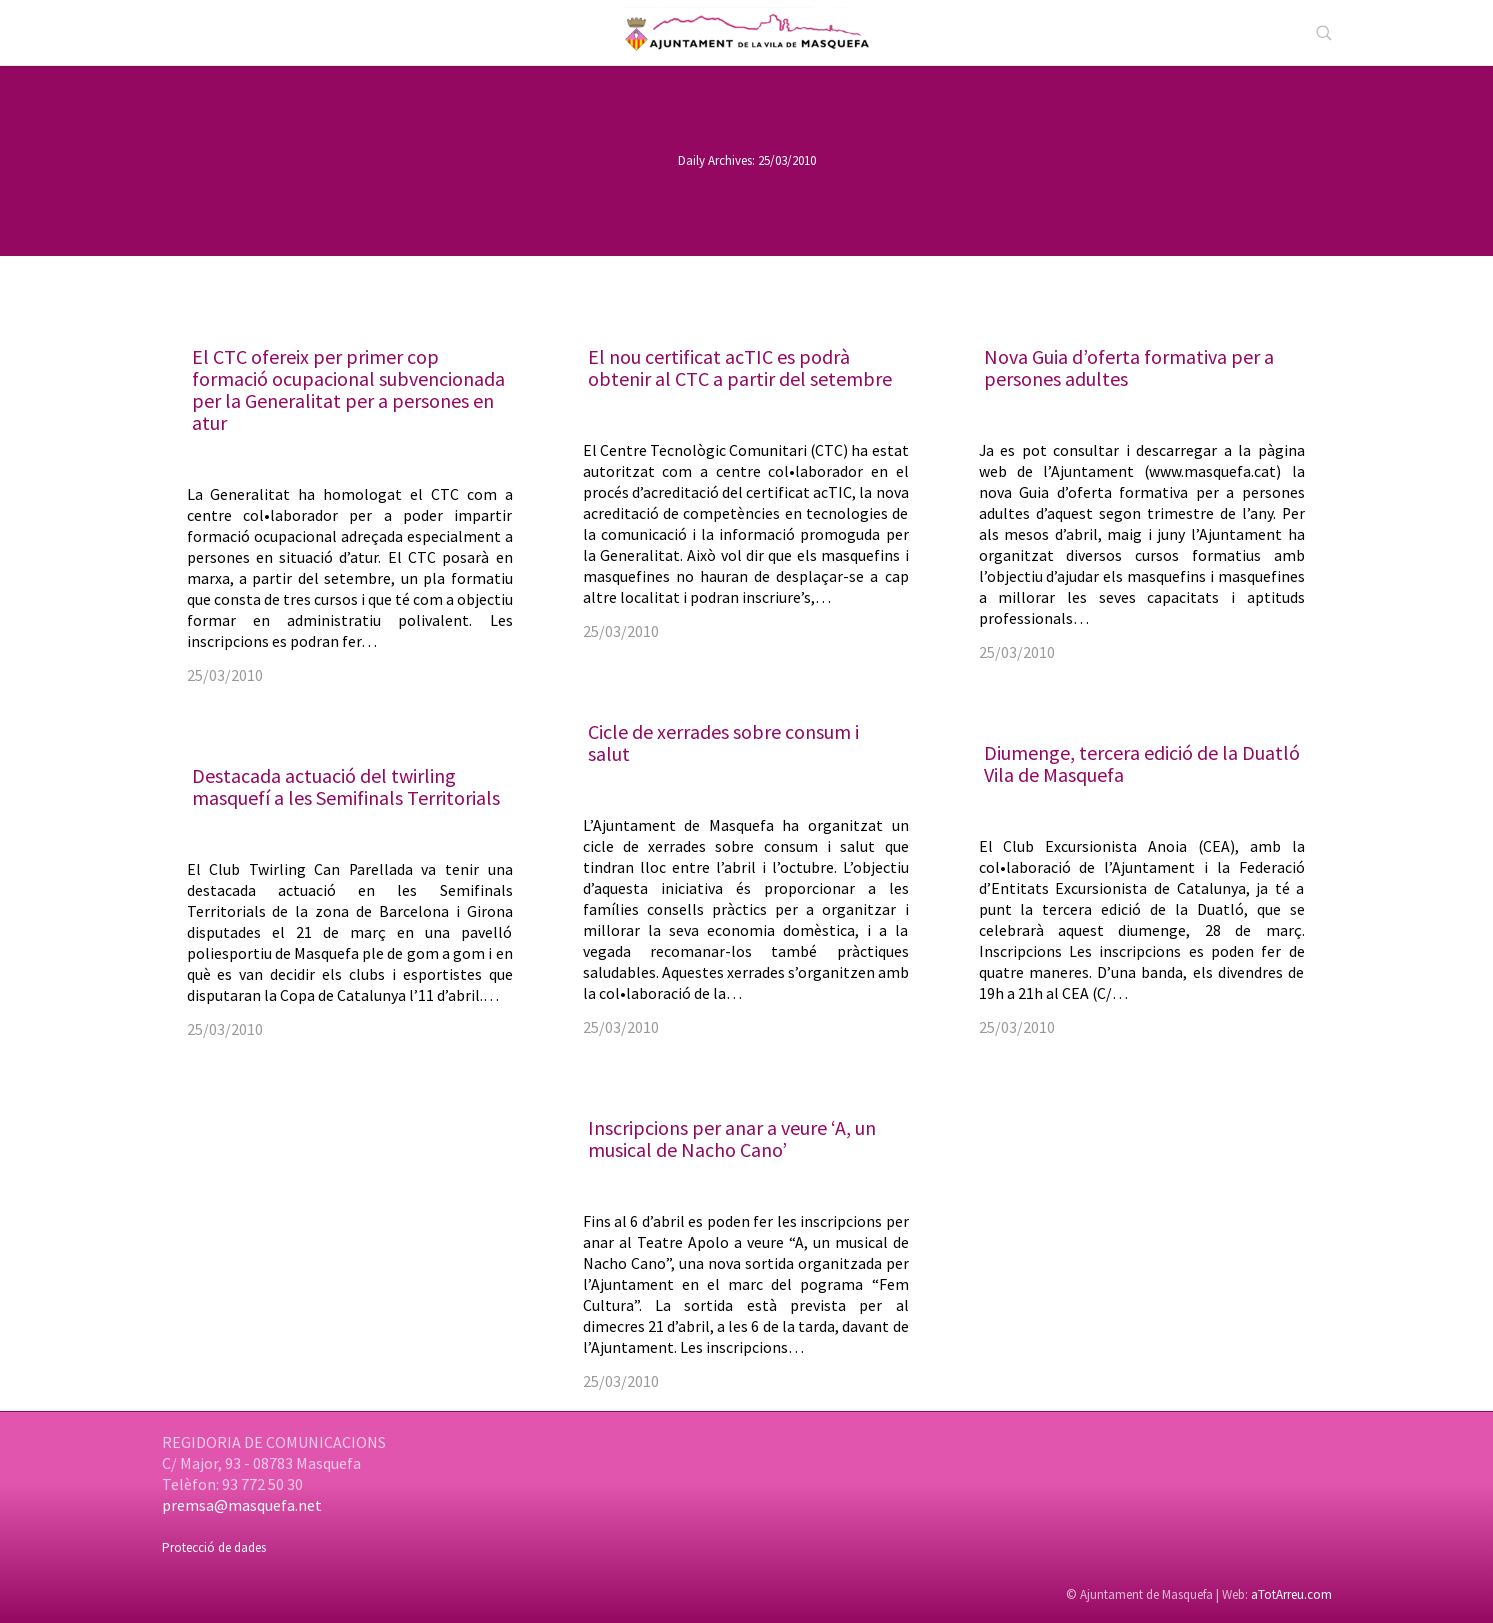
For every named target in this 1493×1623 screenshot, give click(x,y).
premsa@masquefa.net (242, 1505)
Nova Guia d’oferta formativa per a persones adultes (1129, 367)
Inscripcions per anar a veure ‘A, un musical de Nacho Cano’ (732, 1138)
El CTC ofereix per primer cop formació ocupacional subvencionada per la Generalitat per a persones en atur (348, 389)
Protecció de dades (214, 1547)
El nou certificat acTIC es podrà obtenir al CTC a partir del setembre (740, 367)
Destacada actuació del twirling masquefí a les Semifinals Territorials (346, 786)
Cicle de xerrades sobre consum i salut (723, 742)
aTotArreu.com (1291, 1594)
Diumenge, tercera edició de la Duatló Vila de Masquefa (1142, 763)
